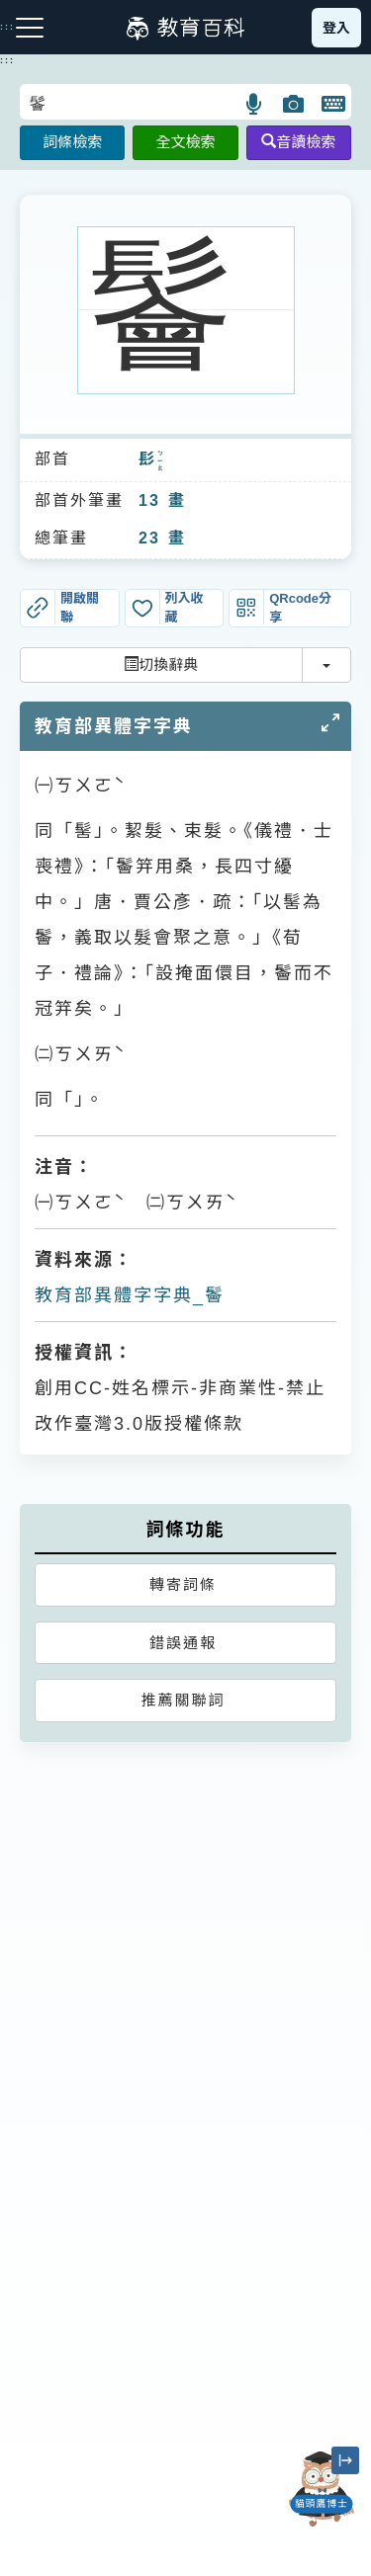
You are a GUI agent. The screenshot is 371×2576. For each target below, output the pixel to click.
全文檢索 (185, 141)
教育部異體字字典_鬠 (130, 1295)
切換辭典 (161, 664)
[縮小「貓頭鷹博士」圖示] (345, 2460)
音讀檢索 (298, 141)
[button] (254, 104)
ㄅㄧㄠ (161, 460)
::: (7, 60)
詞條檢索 (72, 141)
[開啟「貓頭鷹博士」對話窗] (321, 2489)
